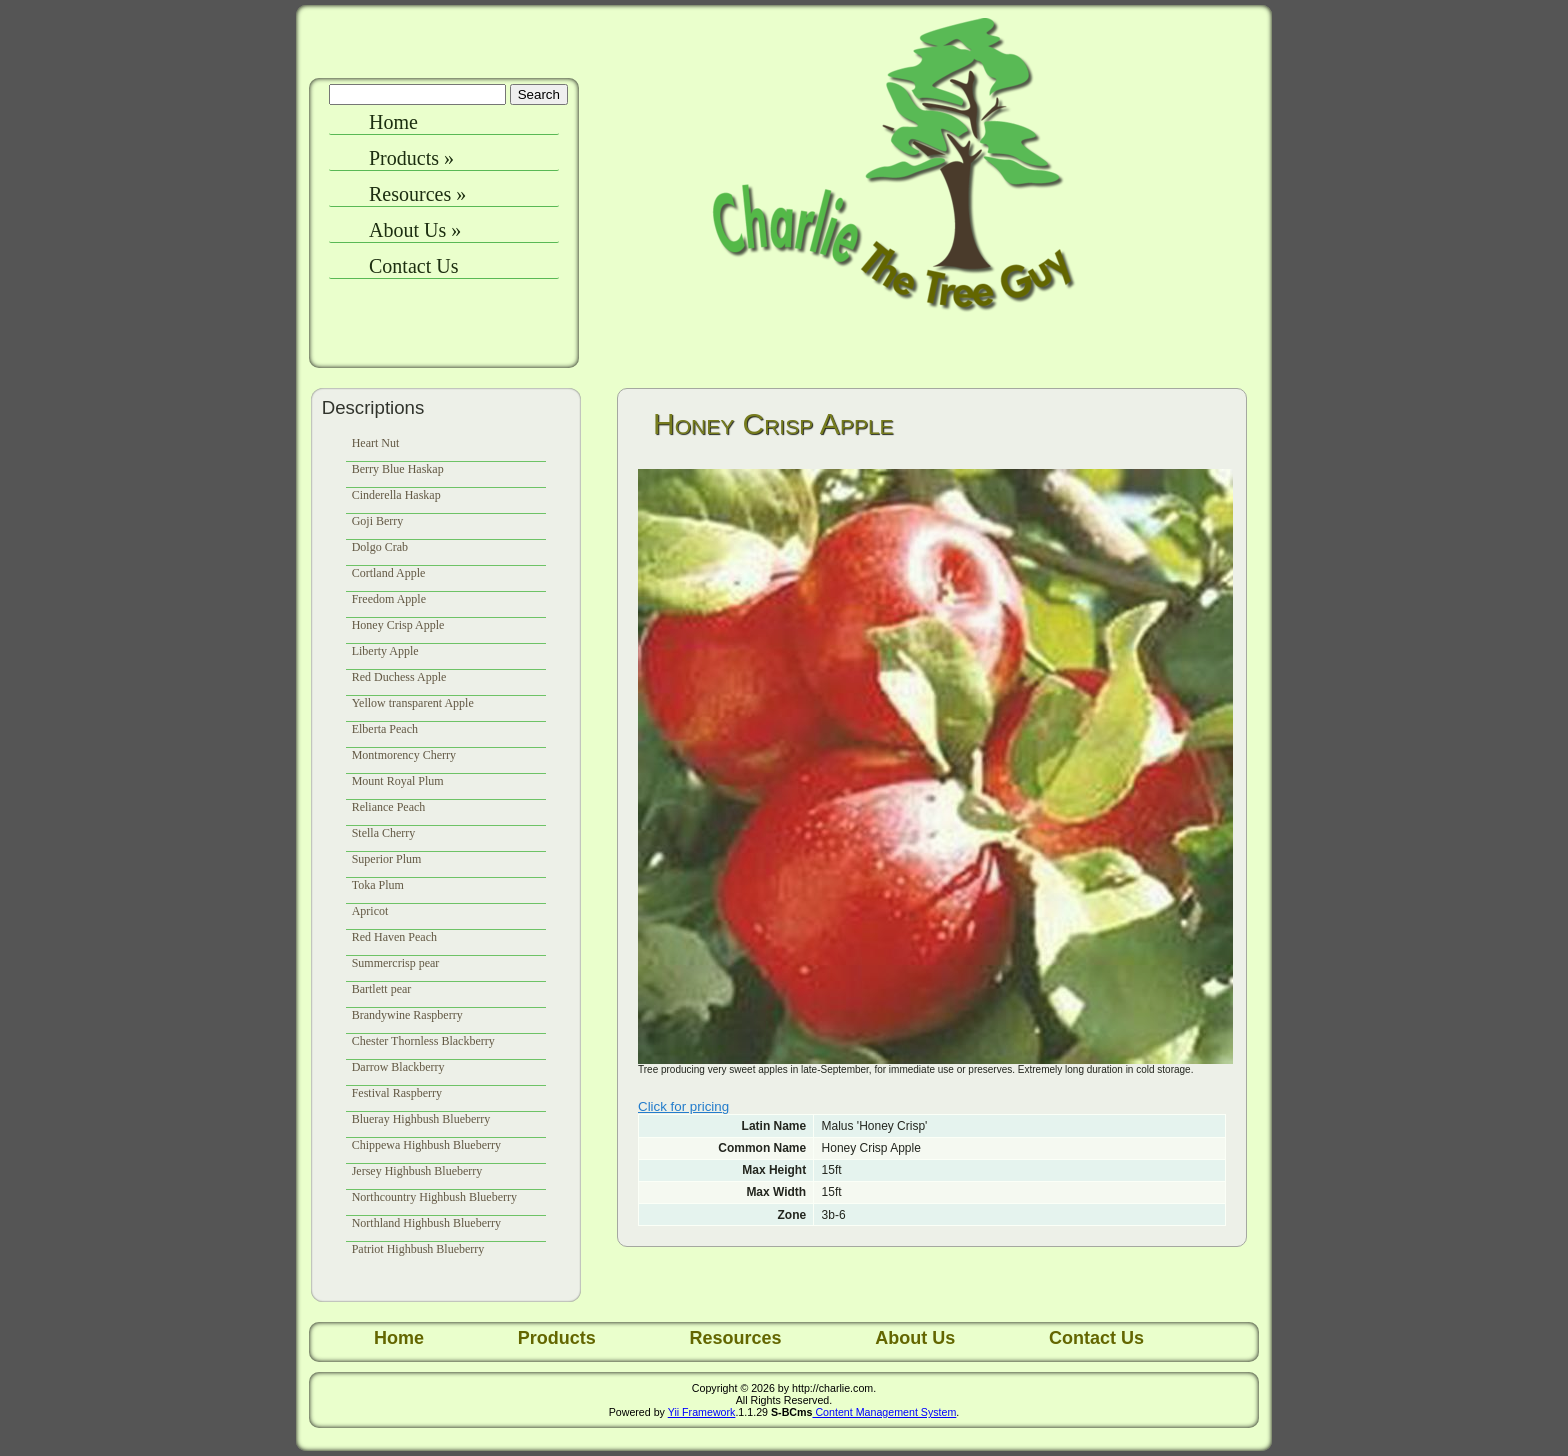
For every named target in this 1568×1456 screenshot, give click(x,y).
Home (393, 122)
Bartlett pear (382, 989)
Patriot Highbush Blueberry (418, 1249)
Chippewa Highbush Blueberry (426, 1145)
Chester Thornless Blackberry (423, 1041)
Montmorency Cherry (404, 755)
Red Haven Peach (394, 937)
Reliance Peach (389, 807)
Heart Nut (376, 443)
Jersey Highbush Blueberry (417, 1171)
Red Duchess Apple (399, 677)
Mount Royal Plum (398, 781)
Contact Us (413, 266)
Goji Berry (378, 521)
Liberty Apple (385, 651)
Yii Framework (702, 1412)
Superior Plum (387, 859)
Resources (417, 194)
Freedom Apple (389, 599)
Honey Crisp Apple (398, 625)
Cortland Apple (389, 573)
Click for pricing (683, 1106)
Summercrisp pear (396, 963)
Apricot (370, 911)
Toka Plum (378, 885)
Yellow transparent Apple (413, 703)
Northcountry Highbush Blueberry (434, 1197)
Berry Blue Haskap (398, 469)
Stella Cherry (384, 833)
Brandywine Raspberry (407, 1015)
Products (411, 158)
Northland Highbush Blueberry (426, 1223)
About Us (415, 230)
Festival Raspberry (397, 1093)
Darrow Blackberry (398, 1067)
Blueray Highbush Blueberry (421, 1119)
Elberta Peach (385, 729)
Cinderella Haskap (396, 495)
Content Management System (884, 1412)
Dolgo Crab (380, 547)
